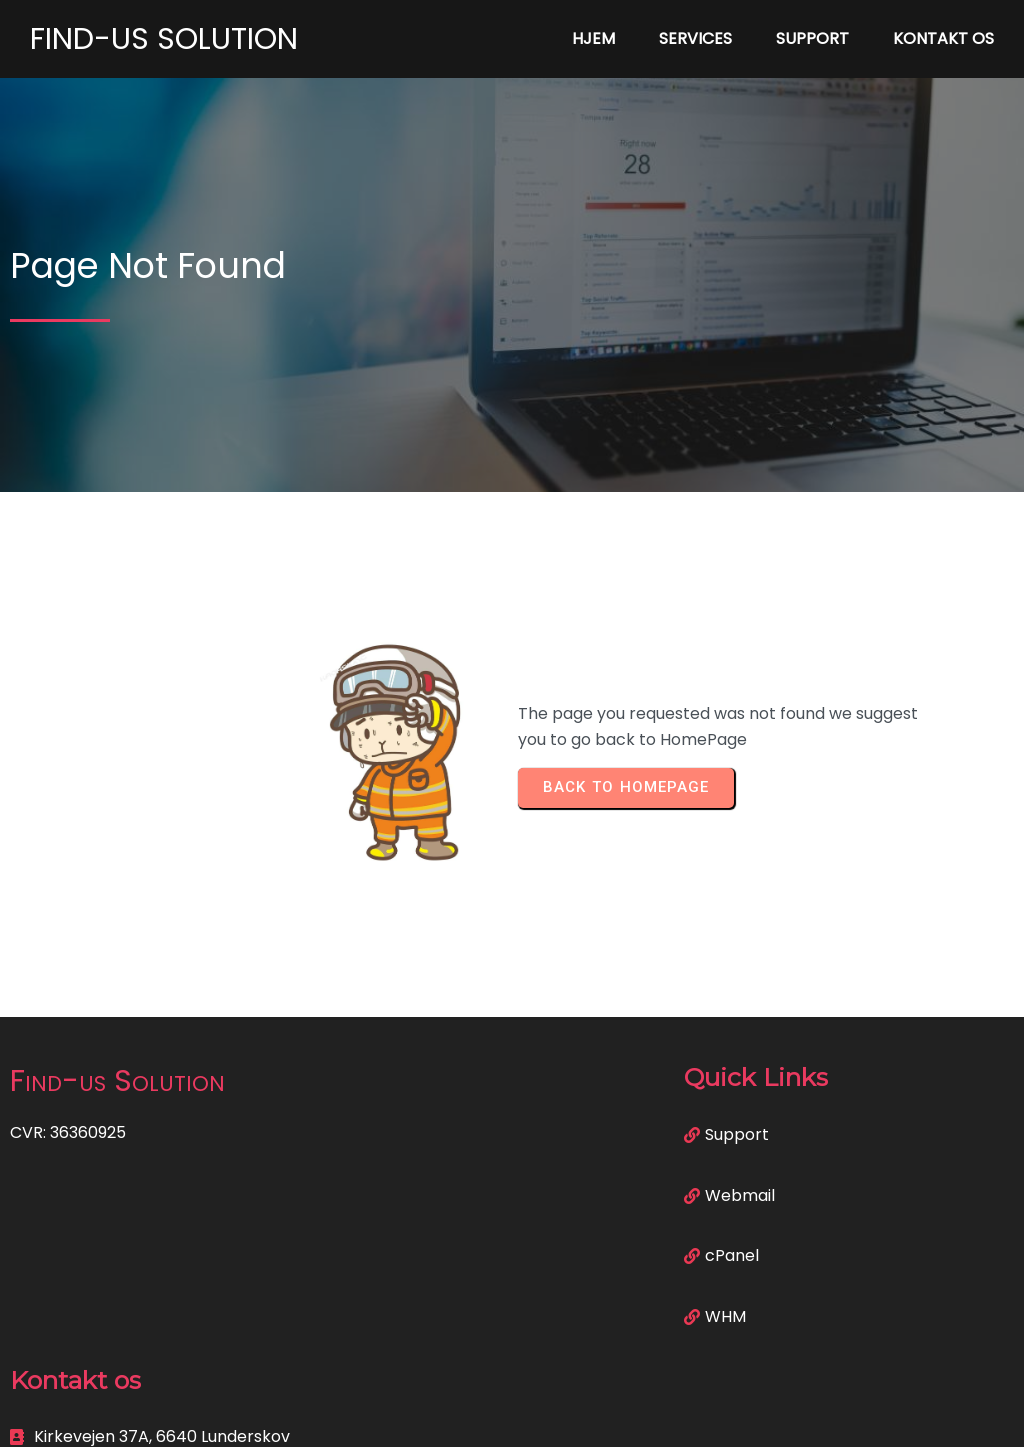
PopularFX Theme (610, 1418)
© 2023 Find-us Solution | (442, 1418)
